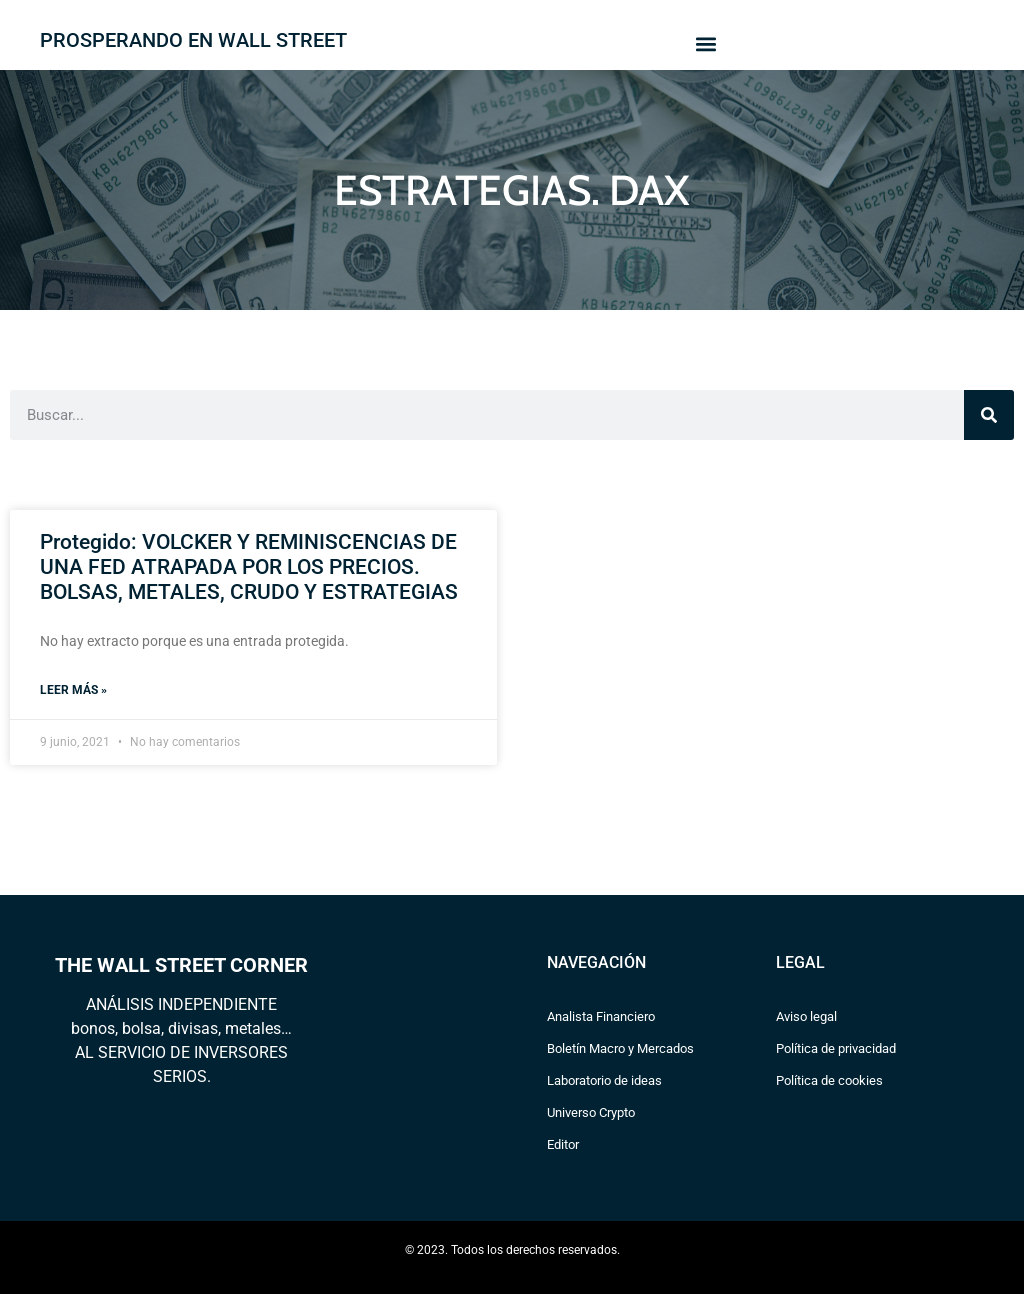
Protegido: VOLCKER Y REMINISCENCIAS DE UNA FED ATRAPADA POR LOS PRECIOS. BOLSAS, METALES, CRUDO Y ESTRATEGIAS (249, 567)
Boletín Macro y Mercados (620, 1048)
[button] (705, 43)
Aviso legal (806, 1016)
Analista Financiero (601, 1016)
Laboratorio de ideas (604, 1080)
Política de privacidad (836, 1048)
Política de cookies (829, 1080)
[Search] (989, 415)
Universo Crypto (591, 1112)
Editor (563, 1144)
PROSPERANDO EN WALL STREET (193, 40)
